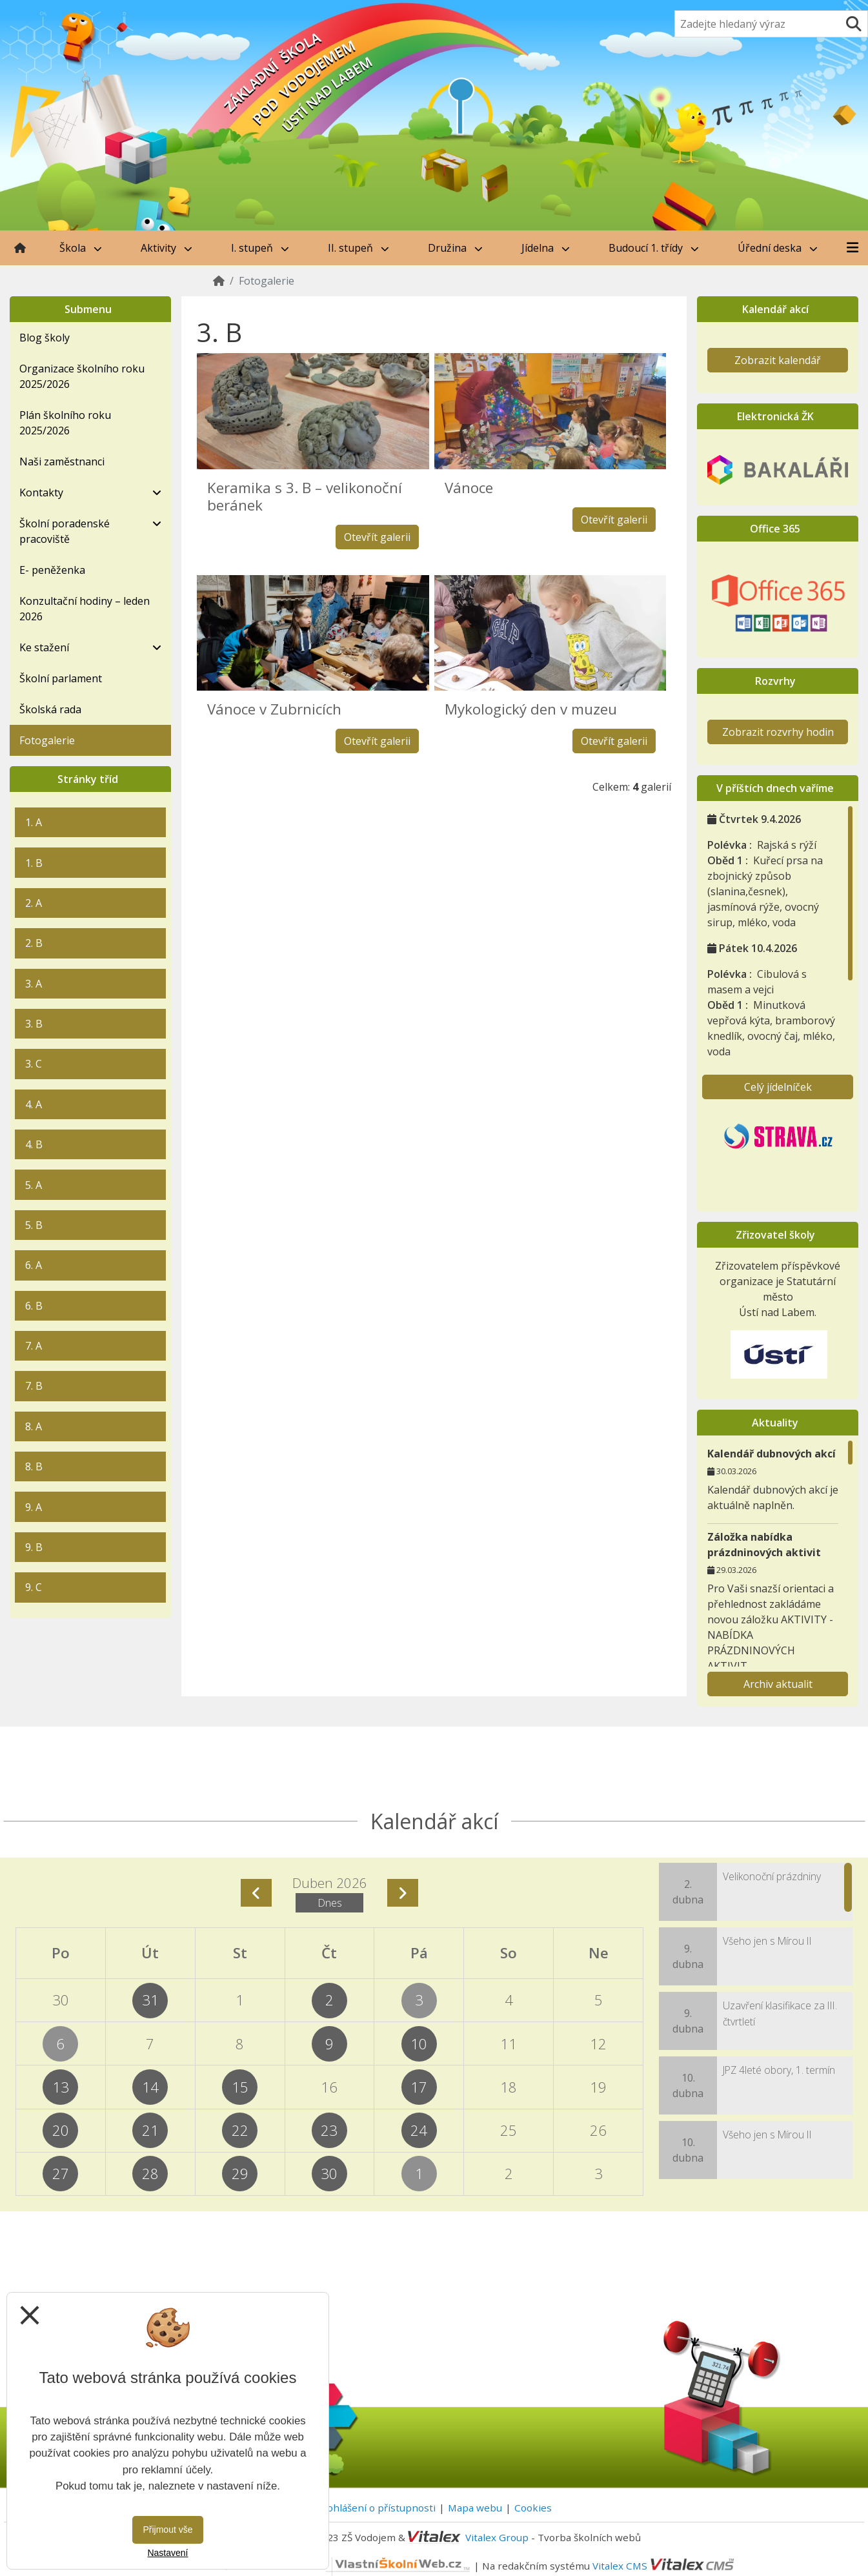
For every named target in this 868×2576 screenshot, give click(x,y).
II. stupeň (358, 248)
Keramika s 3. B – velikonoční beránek (304, 496)
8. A (33, 1426)
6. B (34, 1306)
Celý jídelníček (778, 1087)
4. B (34, 1144)
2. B (34, 943)
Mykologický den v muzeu (531, 709)
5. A (33, 1185)
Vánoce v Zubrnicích (274, 709)
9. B (34, 1547)
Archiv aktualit (777, 1684)
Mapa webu (475, 2507)
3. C (33, 1064)
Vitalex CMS (619, 2565)
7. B (34, 1386)
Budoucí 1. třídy (654, 248)
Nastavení (167, 2553)
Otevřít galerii (377, 537)
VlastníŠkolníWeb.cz (351, 2565)
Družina (455, 248)
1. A (33, 822)
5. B (34, 1225)
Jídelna (545, 248)
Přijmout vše (167, 2529)
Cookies (533, 2507)
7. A (33, 1346)
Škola (80, 248)
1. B (34, 863)
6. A (33, 1265)
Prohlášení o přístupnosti (376, 2507)
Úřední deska (778, 248)
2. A (33, 903)
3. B (34, 1024)
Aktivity (166, 248)
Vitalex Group (497, 2537)
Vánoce (469, 488)
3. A (33, 984)
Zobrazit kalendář (777, 360)
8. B (34, 1466)
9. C (33, 1587)
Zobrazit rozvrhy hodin (778, 732)
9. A (33, 1507)
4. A (33, 1104)
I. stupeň (260, 248)
